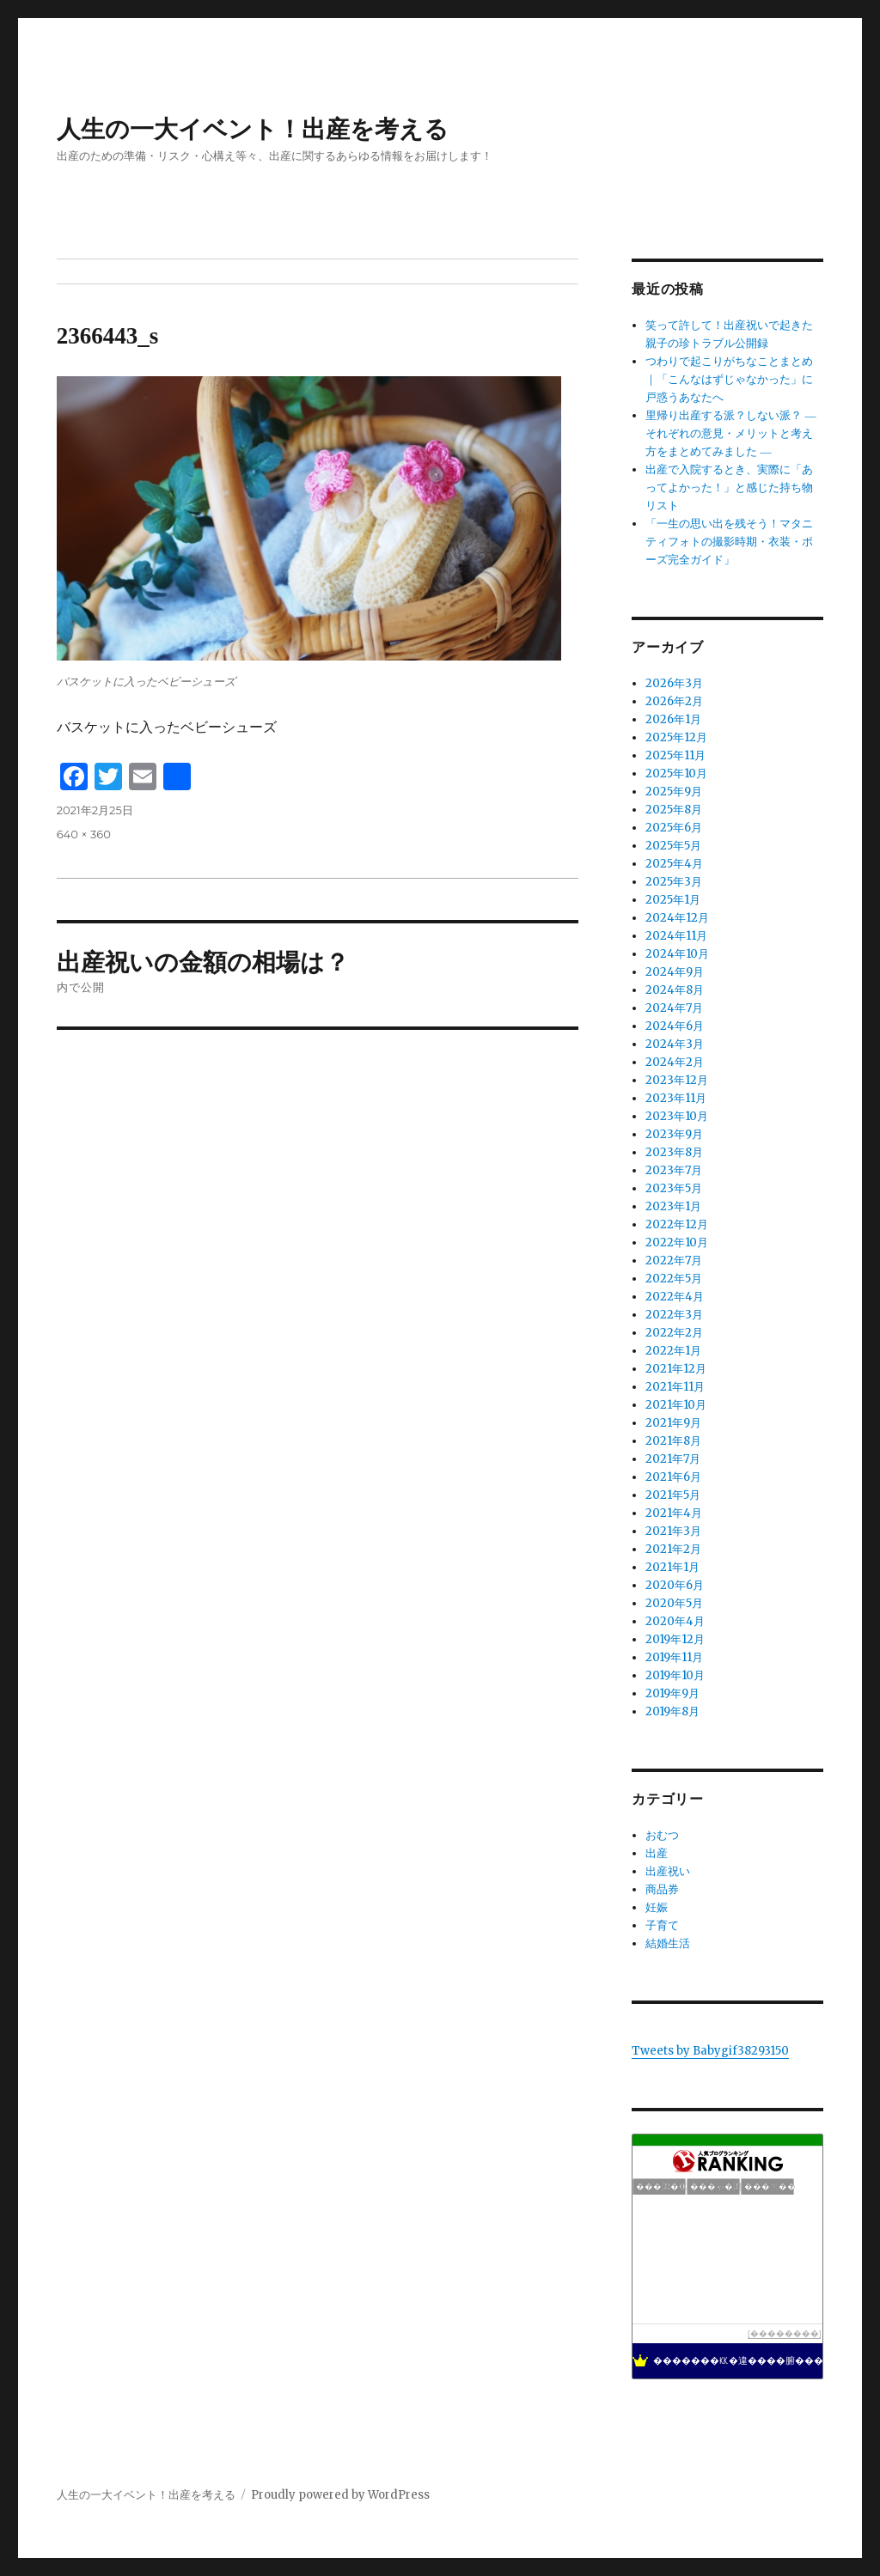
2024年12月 (677, 917)
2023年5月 (673, 1188)
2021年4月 (673, 1513)
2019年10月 (675, 1675)
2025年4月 (674, 863)
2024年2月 (674, 1062)
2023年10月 (676, 1116)
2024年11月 (676, 936)
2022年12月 (676, 1224)
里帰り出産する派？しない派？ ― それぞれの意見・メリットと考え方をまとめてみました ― (730, 433)
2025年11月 (675, 755)
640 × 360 (84, 834)
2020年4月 (675, 1621)
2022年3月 (674, 1314)
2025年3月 (673, 881)
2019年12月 (675, 1639)
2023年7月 (673, 1170)
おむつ (662, 1835)
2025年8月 (673, 809)
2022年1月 (673, 1350)
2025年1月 (672, 899)
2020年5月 (674, 1603)
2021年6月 (673, 1477)
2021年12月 (675, 1368)
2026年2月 (674, 701)
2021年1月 (672, 1567)
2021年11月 (675, 1386)
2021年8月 (673, 1441)
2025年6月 (673, 827)
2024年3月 (674, 1044)
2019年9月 (672, 1693)
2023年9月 (674, 1134)
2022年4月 (674, 1296)
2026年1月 (673, 719)
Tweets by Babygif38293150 (710, 2050)
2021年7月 (672, 1459)
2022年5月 (673, 1278)
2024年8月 (674, 990)
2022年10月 (676, 1242)
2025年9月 (673, 791)
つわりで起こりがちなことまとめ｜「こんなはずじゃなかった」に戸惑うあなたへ (729, 379)
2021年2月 (673, 1549)
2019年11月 (674, 1657)
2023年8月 (674, 1152)
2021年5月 (672, 1495)
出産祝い (667, 1871)
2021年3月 (673, 1531)
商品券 (662, 1889)
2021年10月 (675, 1405)
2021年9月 (673, 1423)
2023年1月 (673, 1206)
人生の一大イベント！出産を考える (253, 128)
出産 (656, 1853)
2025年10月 (676, 773)
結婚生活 (667, 1943)
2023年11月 (675, 1098)
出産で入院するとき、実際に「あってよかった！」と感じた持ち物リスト (729, 487)
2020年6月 (674, 1585)
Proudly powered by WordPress (340, 2495)
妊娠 (656, 1907)
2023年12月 (676, 1080)
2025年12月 (676, 737)
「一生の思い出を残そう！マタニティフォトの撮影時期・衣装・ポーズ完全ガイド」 (729, 541)
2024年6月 (674, 1026)
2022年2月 (674, 1332)
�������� (784, 2333)
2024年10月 (677, 954)
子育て (662, 1925)
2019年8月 (672, 1711)
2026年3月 (674, 683)
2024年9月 (674, 972)
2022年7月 (673, 1260)
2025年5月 (673, 845)
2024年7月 (674, 1008)
